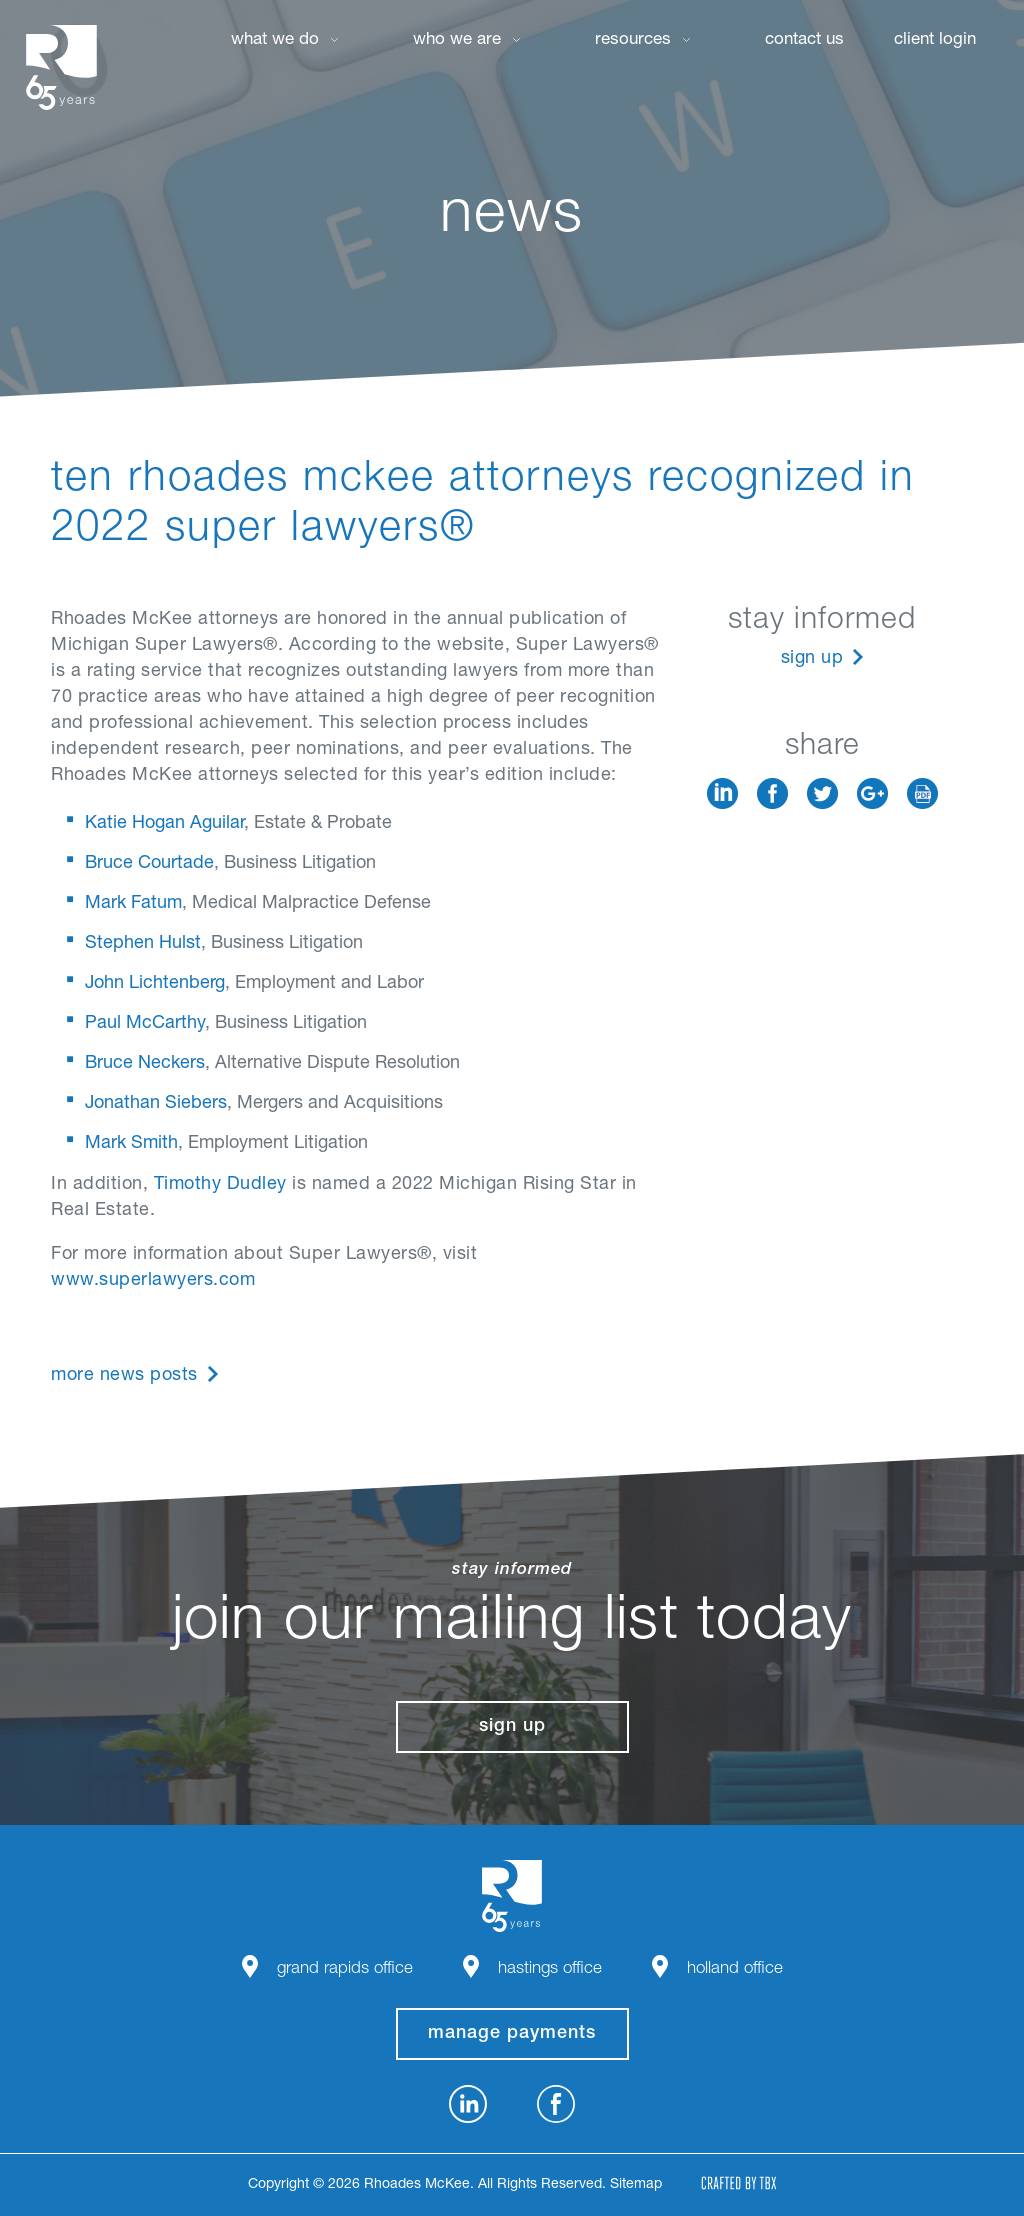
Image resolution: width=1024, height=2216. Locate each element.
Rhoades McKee (61, 67)
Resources (633, 40)
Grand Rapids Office (345, 1969)
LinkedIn (722, 793)
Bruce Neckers (145, 1064)
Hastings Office (550, 1969)
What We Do (275, 40)
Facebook (772, 793)
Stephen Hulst (143, 944)
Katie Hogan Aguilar (164, 824)
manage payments (512, 2034)
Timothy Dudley (220, 1185)
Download (922, 793)
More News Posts (124, 1376)
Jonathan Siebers (156, 1104)
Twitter (822, 793)
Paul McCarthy (145, 1024)
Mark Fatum (133, 904)
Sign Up (812, 659)
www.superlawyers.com (153, 1281)
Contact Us (804, 40)
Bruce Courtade (149, 864)
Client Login (935, 40)
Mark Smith (131, 1144)
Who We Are (457, 40)
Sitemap (636, 2185)
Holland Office (735, 1969)
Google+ (872, 793)
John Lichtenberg (155, 984)
